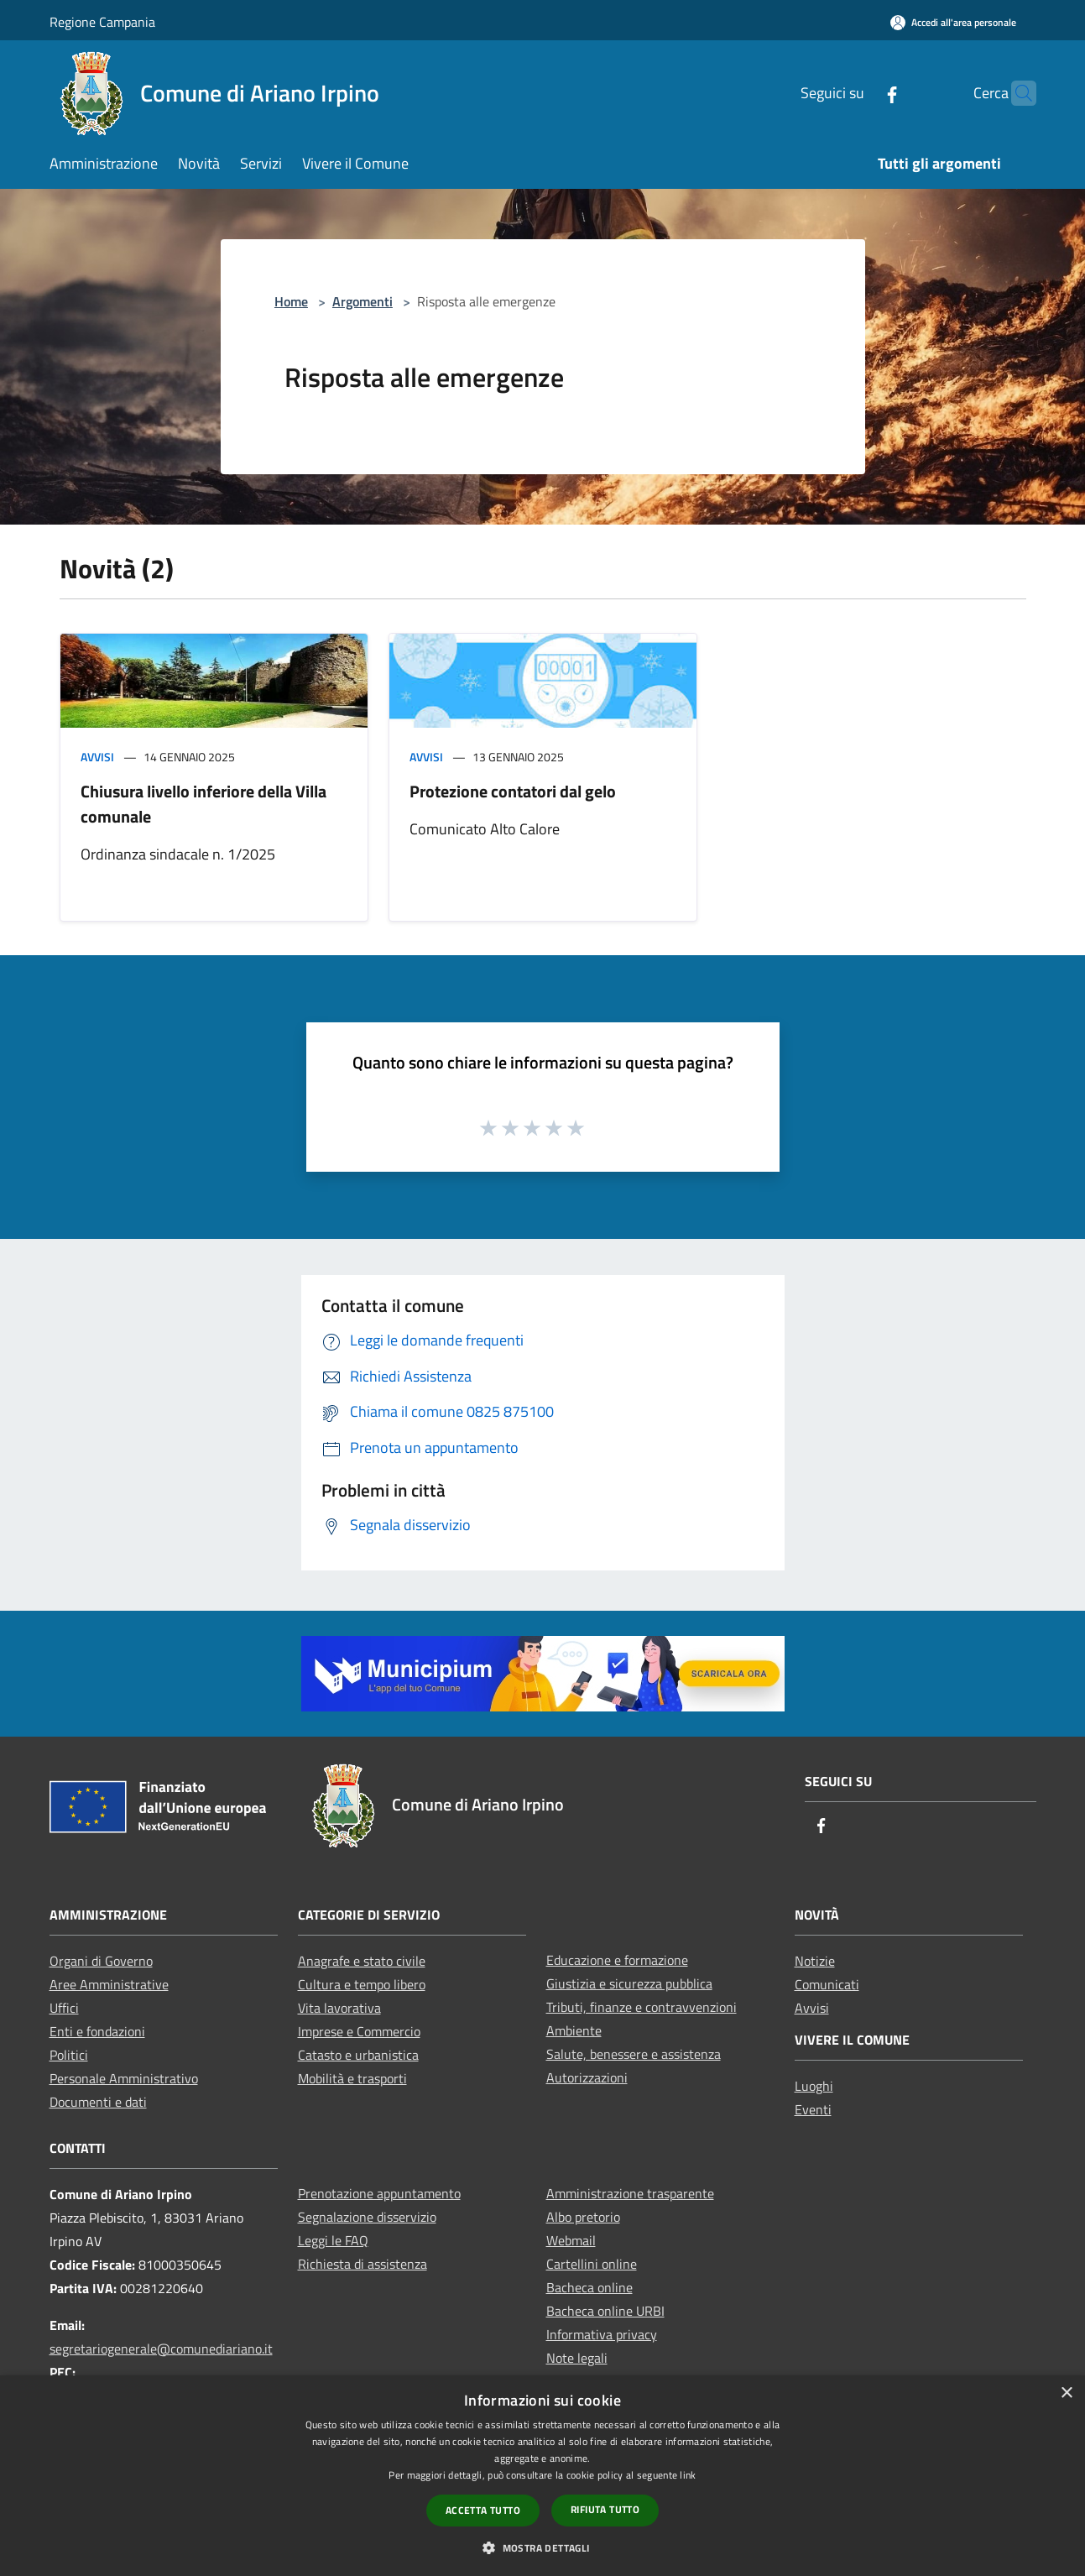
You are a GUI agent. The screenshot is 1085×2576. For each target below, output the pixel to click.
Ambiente (574, 2030)
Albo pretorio (583, 2217)
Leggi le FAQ (333, 2240)
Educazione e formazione (617, 1960)
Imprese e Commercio (359, 2031)
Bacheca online (589, 2287)
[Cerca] (1016, 93)
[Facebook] (859, 92)
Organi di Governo (101, 1961)
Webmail (571, 2240)
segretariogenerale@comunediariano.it (161, 2348)
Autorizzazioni (587, 2077)
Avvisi (97, 756)
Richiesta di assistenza (362, 2264)
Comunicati (827, 1984)
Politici (69, 2055)
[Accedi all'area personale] (953, 22)
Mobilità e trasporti (352, 2078)
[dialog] (542, 2475)
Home (291, 301)
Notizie (815, 1961)
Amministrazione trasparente (630, 2193)
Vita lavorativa (339, 2008)
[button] (542, 2547)
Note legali (577, 2358)
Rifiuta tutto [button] (605, 2509)
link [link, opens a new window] (688, 2475)
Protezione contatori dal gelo (512, 791)
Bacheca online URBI (605, 2311)
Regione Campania (102, 22)
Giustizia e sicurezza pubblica (629, 1983)
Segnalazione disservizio (367, 2217)
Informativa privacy (601, 2334)
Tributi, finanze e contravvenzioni (641, 2007)
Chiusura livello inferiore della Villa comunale (203, 803)
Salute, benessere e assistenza (633, 2054)
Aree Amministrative (109, 1984)
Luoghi (814, 2086)
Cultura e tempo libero (361, 1984)
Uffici (64, 2008)
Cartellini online (591, 2264)
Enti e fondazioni (97, 2031)
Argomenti (362, 301)
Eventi (813, 2109)
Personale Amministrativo (124, 2078)
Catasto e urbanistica (358, 2055)
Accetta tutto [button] (483, 2510)
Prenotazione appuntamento (379, 2193)
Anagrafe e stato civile (361, 1961)
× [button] (1066, 2393)
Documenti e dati (98, 2102)
